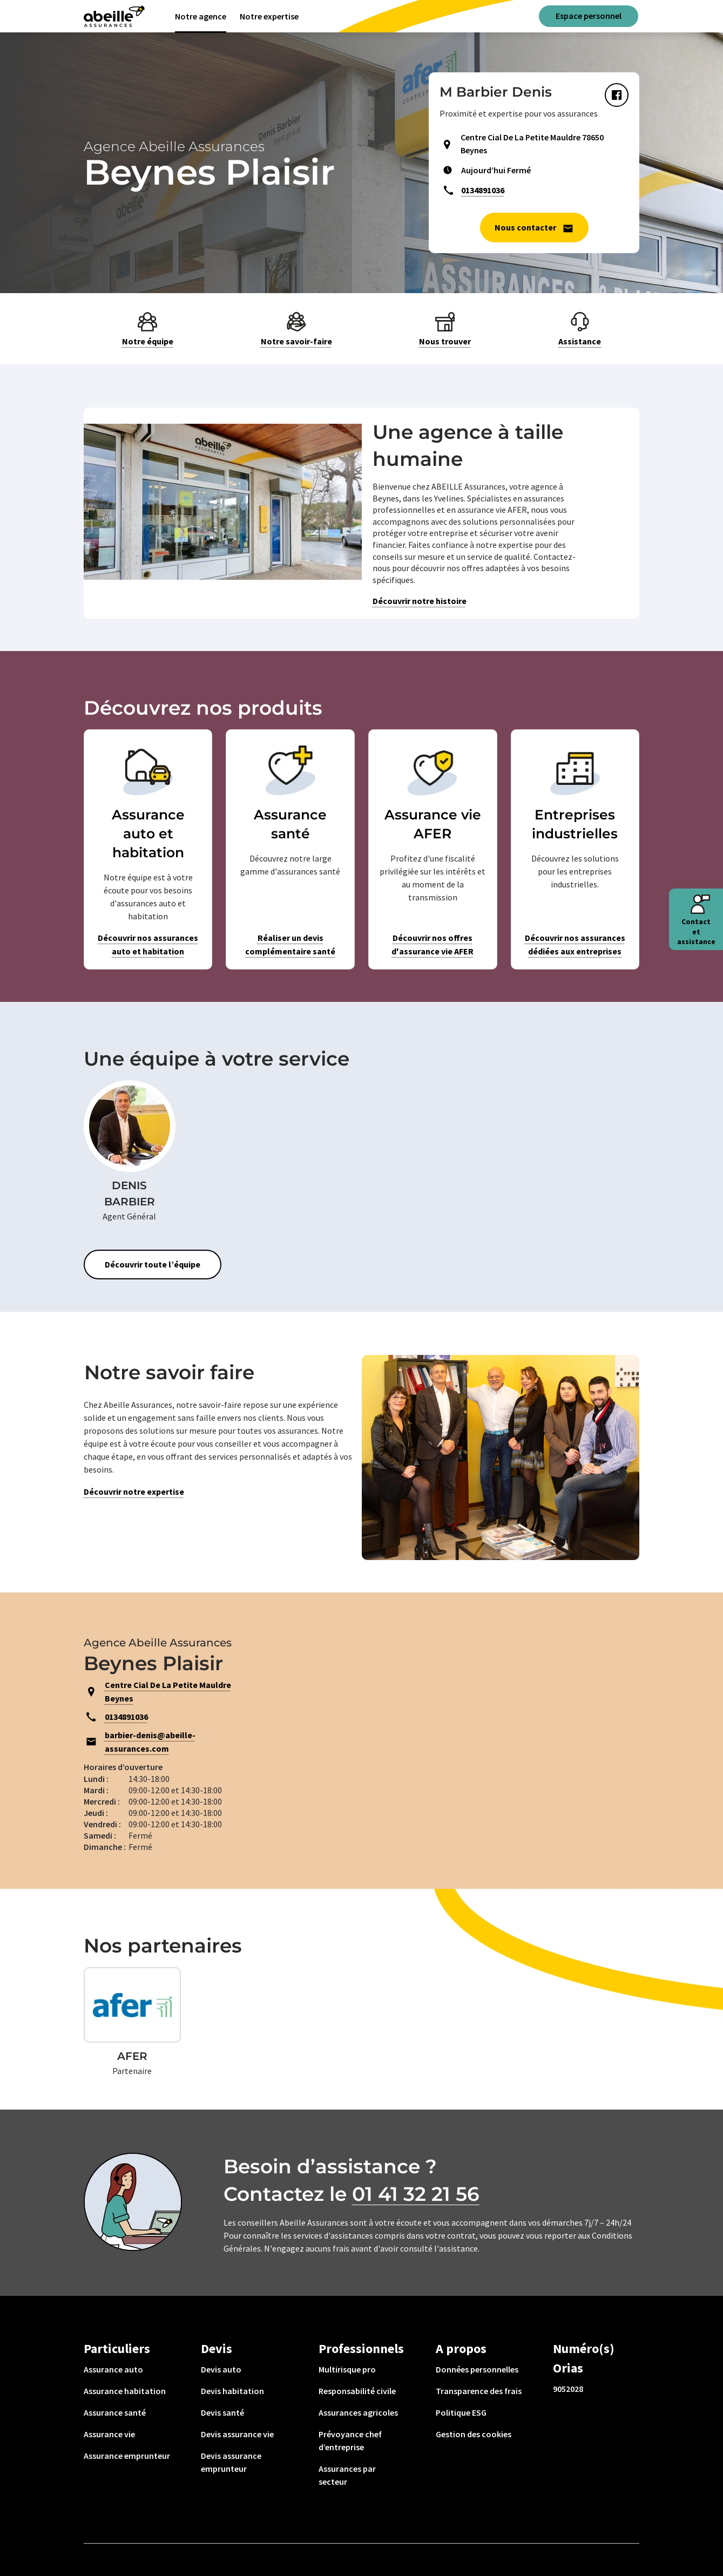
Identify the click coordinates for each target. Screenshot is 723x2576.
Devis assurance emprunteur (231, 2462)
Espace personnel (588, 15)
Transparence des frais (479, 2390)
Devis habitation (232, 2390)
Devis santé (222, 2412)
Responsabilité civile (357, 2390)
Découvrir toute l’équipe (152, 1264)
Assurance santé (115, 2412)
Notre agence (200, 16)
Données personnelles (477, 2369)
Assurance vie (109, 2434)
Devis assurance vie (237, 2434)
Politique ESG (461, 2412)
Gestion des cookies (473, 2434)
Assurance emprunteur (127, 2455)
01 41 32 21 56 (415, 2194)
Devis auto (221, 2369)
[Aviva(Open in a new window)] (114, 16)
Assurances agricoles (358, 2412)
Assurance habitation (125, 2390)
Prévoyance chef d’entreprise (350, 2440)
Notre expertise (269, 16)
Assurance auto (113, 2369)
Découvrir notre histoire (420, 600)
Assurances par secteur (347, 2475)
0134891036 (482, 190)
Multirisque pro (347, 2369)
